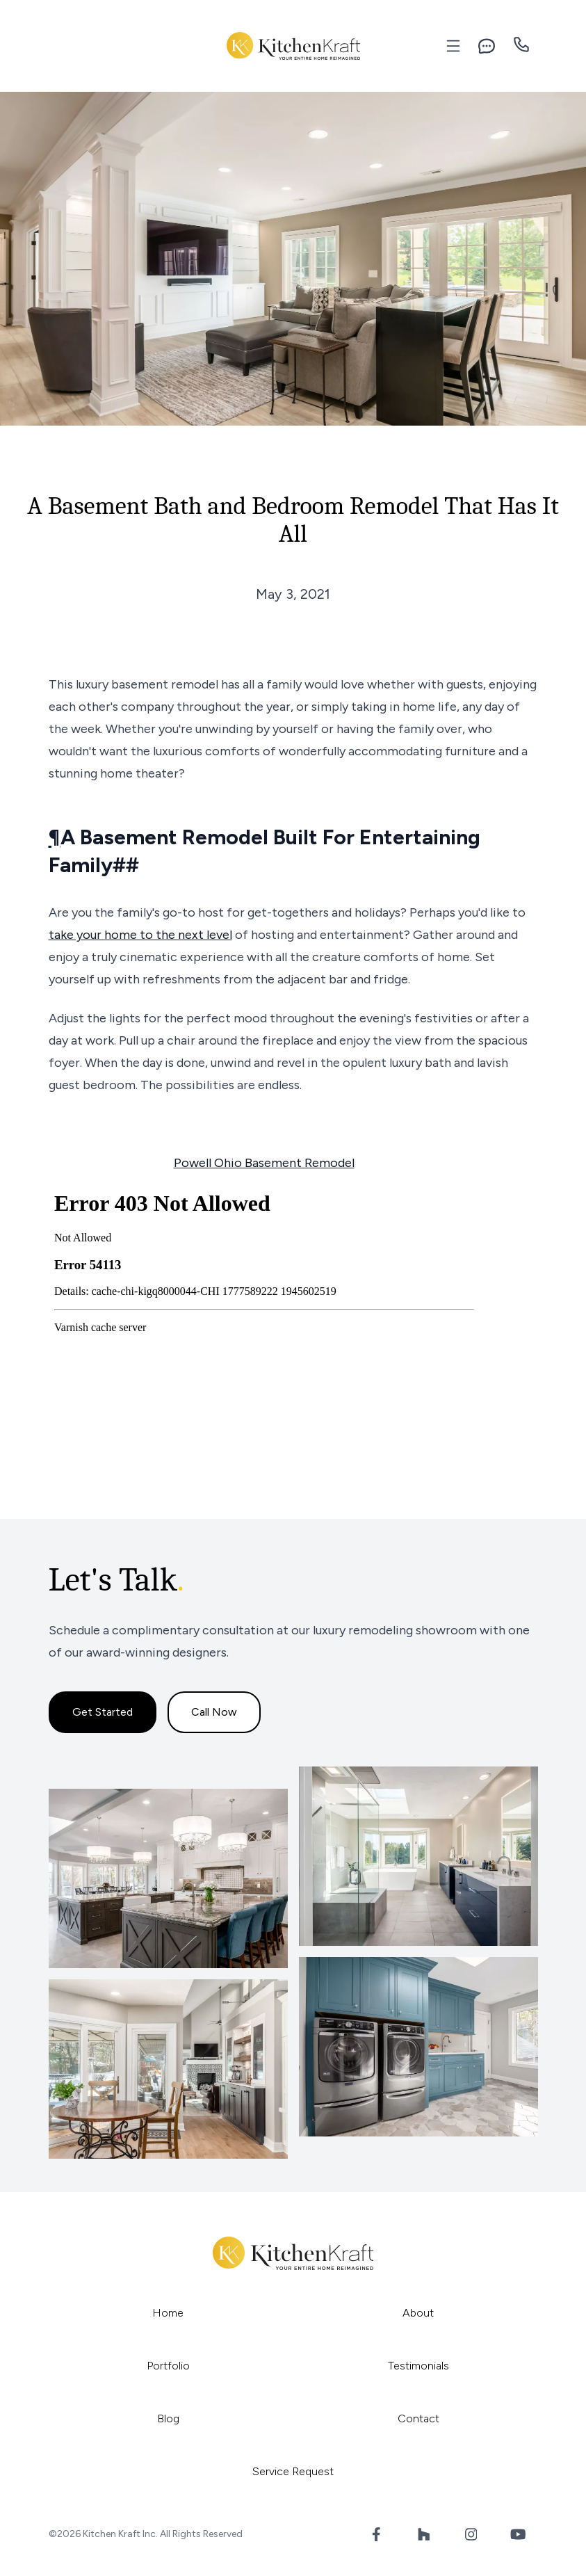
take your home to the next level (140, 934)
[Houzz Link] (424, 2534)
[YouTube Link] (518, 2534)
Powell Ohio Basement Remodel (264, 1162)
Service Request (293, 2471)
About (418, 2312)
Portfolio (168, 2365)
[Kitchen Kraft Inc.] (293, 46)
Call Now (214, 1711)
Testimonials (418, 2365)
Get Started (102, 1711)
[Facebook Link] (376, 2534)
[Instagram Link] (471, 2534)
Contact (418, 2418)
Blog (168, 2418)
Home (168, 2312)
